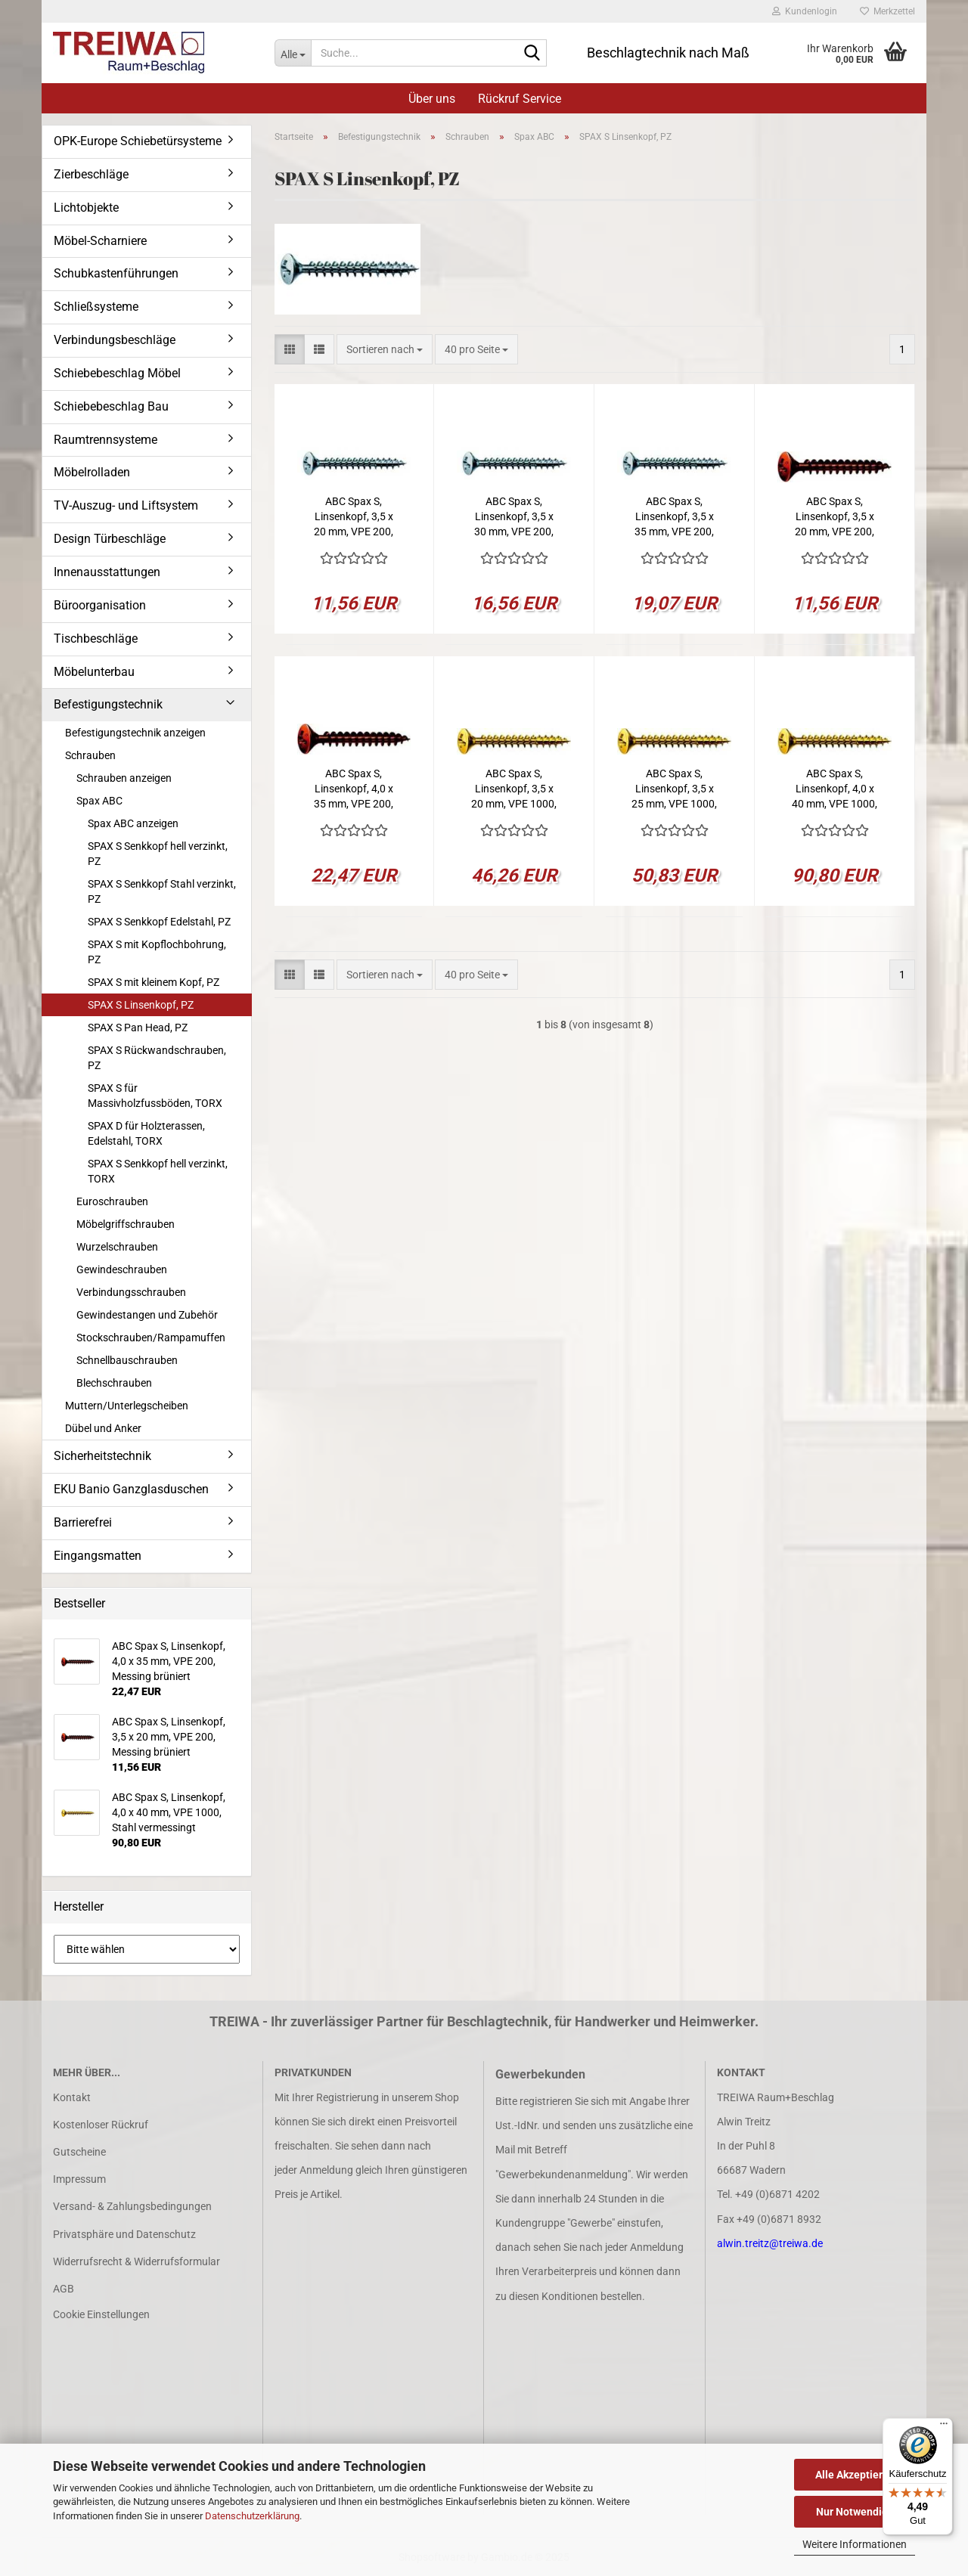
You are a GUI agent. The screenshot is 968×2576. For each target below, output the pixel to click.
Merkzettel (887, 11)
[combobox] (385, 349)
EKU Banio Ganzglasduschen (131, 1489)
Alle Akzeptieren (855, 2475)
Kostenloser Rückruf (100, 2125)
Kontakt (72, 2097)
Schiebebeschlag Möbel (117, 373)
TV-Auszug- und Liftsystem (126, 505)
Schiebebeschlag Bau (111, 406)
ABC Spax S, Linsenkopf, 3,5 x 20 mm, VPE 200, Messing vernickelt (354, 517)
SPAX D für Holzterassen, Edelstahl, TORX (146, 1133)
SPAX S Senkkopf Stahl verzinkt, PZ (162, 891)
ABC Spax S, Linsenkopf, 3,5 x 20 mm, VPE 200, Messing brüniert (834, 517)
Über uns (431, 98)
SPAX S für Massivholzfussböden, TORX (155, 1095)
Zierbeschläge (91, 174)
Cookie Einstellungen (101, 2314)
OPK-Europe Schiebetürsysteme (138, 141)
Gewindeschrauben (121, 1269)
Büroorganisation (100, 605)
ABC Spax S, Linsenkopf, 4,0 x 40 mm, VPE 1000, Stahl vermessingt (834, 789)
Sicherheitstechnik (102, 1456)
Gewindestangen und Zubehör (147, 1315)
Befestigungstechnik (108, 704)
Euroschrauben (112, 1201)
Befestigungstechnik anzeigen (135, 733)
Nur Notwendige (855, 2512)
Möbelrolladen (92, 472)
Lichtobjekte (86, 207)
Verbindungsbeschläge (114, 340)
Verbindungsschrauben (131, 1292)
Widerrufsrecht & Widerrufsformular (136, 2261)
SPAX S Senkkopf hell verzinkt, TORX (158, 1171)
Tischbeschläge (96, 638)
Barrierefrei (83, 1522)
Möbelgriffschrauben (125, 1224)
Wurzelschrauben (117, 1247)
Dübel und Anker (103, 1428)
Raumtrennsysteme (105, 439)
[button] (290, 349)
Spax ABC (99, 801)
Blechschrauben (114, 1383)
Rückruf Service (519, 98)
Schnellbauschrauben (127, 1360)
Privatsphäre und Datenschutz (124, 2234)
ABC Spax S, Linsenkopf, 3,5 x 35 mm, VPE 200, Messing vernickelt (674, 517)
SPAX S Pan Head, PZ (138, 1027)
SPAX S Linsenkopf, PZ (141, 1005)
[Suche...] (293, 53)
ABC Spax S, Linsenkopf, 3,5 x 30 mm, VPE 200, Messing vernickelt (514, 517)
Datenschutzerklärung (252, 2516)
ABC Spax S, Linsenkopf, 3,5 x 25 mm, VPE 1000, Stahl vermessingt (674, 789)
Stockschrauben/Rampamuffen (150, 1337)
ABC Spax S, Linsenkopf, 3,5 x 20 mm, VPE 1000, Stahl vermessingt (514, 789)
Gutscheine (79, 2152)
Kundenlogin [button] (804, 11)
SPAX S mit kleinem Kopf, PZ (153, 982)
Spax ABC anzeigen (133, 823)
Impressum (79, 2179)
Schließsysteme (96, 306)
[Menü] (944, 2427)
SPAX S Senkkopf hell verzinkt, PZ (158, 853)
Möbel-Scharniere (100, 241)
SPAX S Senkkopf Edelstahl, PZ (159, 922)
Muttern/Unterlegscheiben (126, 1406)
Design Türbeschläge (110, 539)
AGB (63, 2289)
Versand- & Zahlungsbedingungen (132, 2206)
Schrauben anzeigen (124, 778)
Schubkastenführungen (116, 273)
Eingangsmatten (97, 1555)
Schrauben (90, 755)
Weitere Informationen (854, 2544)
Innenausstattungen (107, 572)
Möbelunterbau (94, 672)
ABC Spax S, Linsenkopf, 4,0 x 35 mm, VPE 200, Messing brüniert (353, 789)
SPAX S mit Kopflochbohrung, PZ (157, 952)
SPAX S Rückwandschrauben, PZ (157, 1057)
